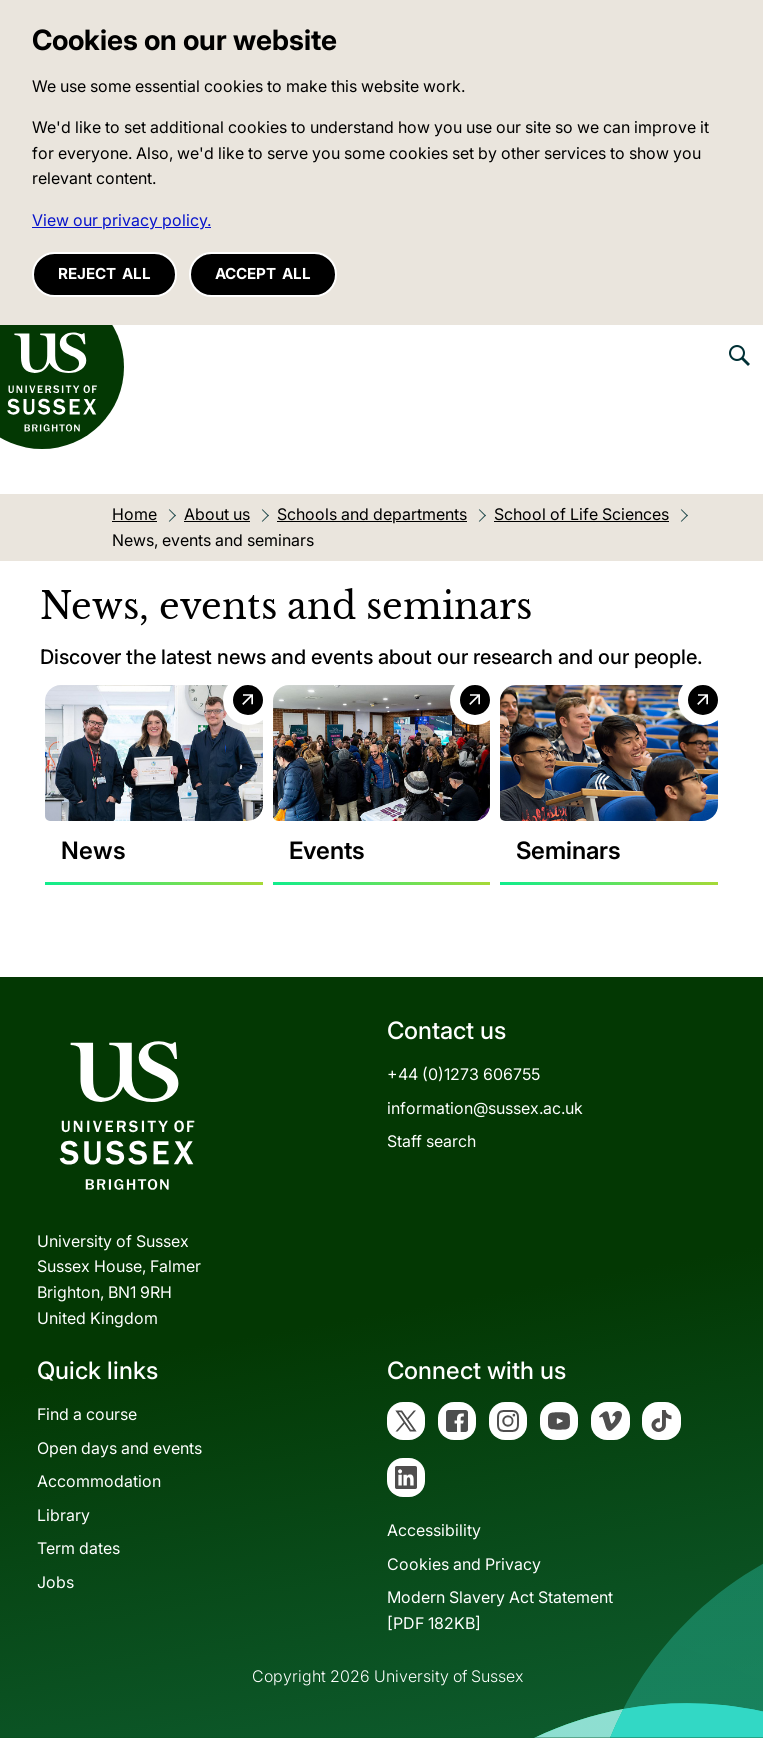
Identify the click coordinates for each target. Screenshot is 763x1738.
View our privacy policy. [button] (121, 220)
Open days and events (119, 1448)
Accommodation (99, 1481)
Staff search (431, 1141)
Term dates (78, 1549)
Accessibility (434, 1530)
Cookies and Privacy (464, 1564)
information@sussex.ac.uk (485, 1108)
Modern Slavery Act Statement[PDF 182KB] (500, 1610)
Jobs (55, 1582)
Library (63, 1515)
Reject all (104, 273)
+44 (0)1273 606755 (463, 1074)
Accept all (263, 273)
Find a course (87, 1414)
